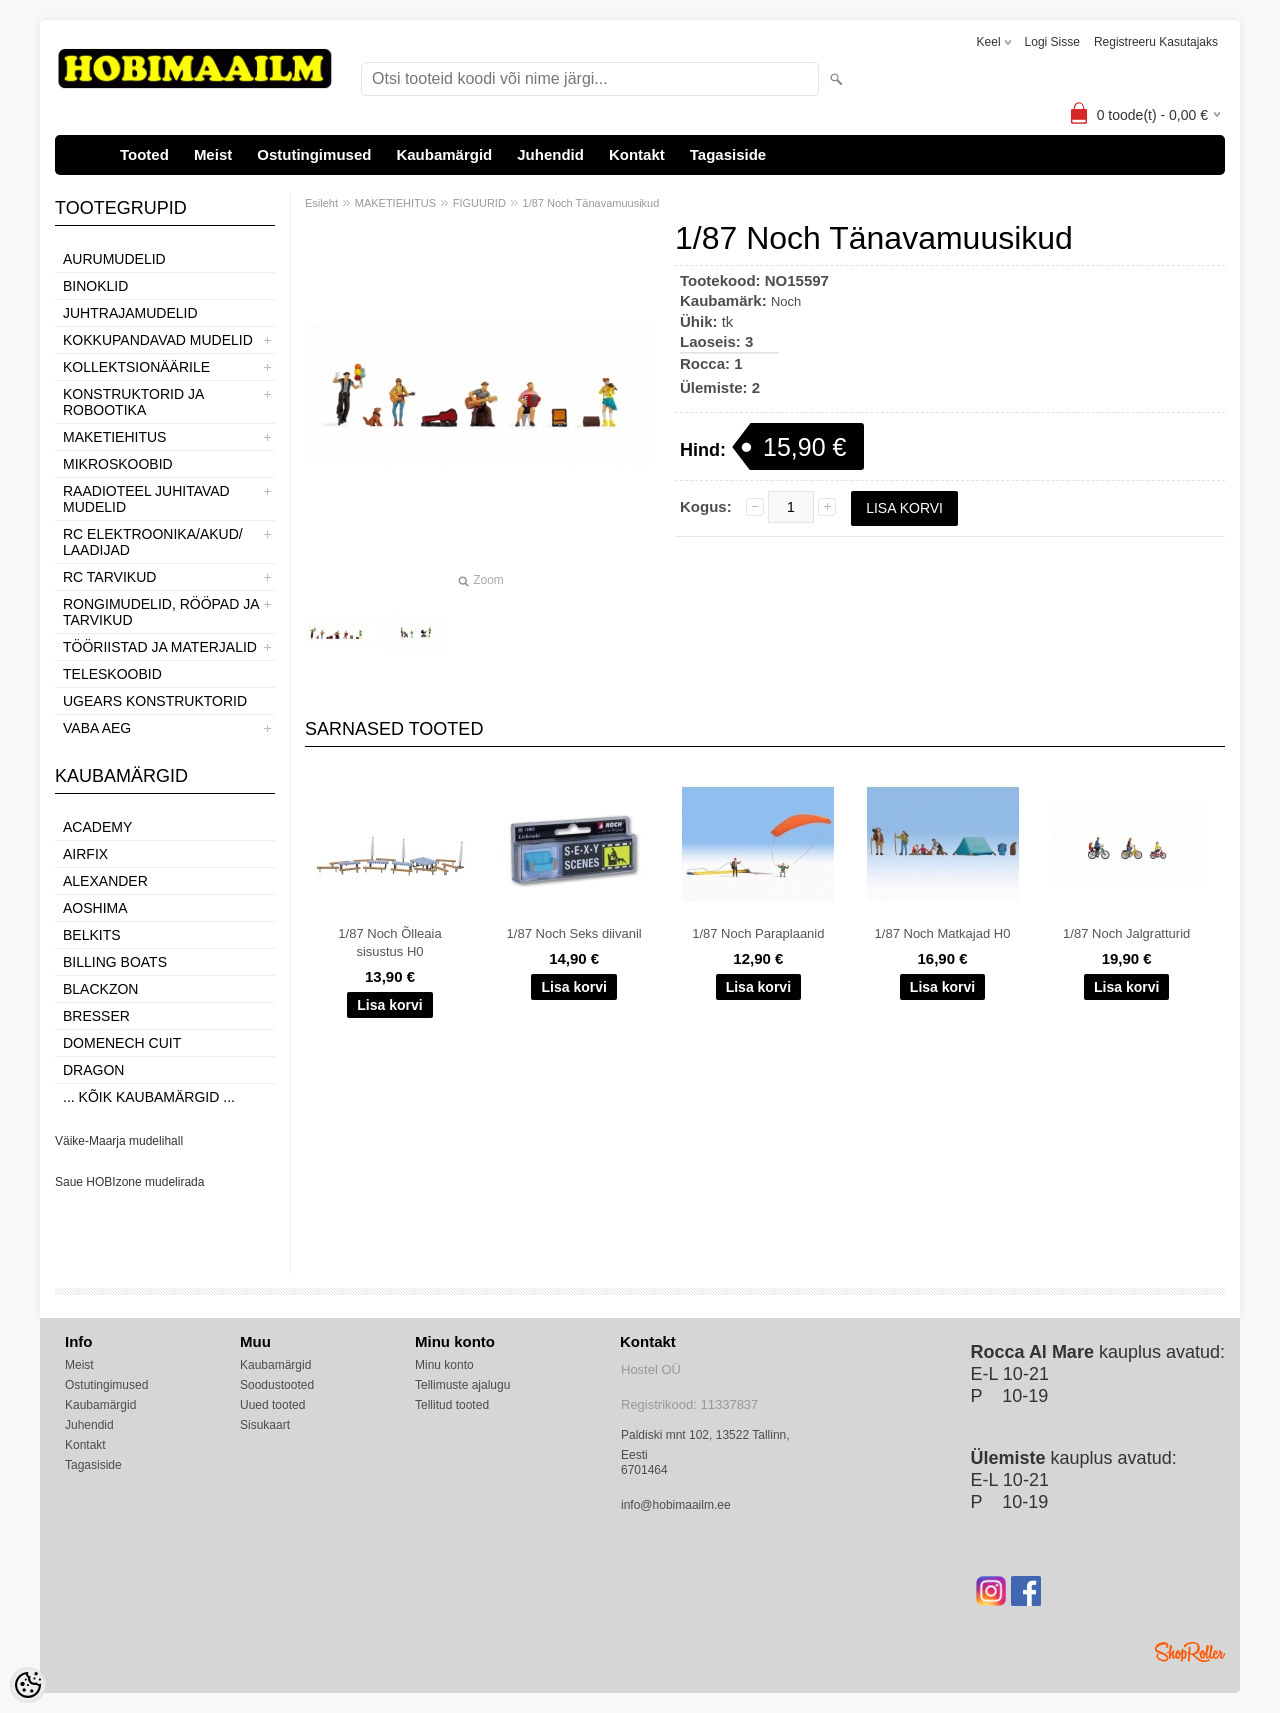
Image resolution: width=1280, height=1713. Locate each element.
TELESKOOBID (112, 674)
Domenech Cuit (122, 1043)
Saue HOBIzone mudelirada (129, 1182)
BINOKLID (95, 286)
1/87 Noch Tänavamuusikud (591, 203)
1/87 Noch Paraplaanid (758, 933)
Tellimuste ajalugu (462, 1385)
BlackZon (100, 989)
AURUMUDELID (114, 259)
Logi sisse (1052, 42)
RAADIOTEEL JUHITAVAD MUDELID (146, 499)
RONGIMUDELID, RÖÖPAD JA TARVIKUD (161, 612)
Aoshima (95, 908)
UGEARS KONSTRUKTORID (155, 701)
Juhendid (550, 154)
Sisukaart (265, 1425)
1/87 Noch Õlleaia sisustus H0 (389, 942)
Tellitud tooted (452, 1405)
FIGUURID (479, 203)
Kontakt (637, 154)
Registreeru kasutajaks (1156, 42)
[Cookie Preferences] (28, 1685)
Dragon (93, 1070)
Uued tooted (272, 1405)
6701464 (644, 1470)
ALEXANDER (105, 881)
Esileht (321, 203)
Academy (97, 827)
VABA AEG (97, 728)
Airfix (85, 854)
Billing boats (115, 962)
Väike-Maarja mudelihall (119, 1141)
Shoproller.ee (1190, 1652)
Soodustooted (277, 1385)
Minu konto (444, 1365)
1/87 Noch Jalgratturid (1126, 933)
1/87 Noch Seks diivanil (574, 933)
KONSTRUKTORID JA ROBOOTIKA (133, 402)
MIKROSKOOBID (118, 464)
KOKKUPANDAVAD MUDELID (158, 340)
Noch (786, 301)
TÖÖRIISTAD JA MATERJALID (160, 647)
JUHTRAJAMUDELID (130, 313)
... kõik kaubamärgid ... (149, 1097)
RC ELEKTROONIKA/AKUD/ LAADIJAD (153, 542)
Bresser (96, 1016)
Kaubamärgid (444, 154)
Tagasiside (728, 154)
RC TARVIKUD (109, 577)
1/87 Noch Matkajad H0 (943, 933)
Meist (213, 154)
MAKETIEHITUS (114, 437)
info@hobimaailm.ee (676, 1505)
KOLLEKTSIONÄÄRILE (136, 367)
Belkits (92, 935)
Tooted (144, 154)
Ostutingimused (314, 154)
